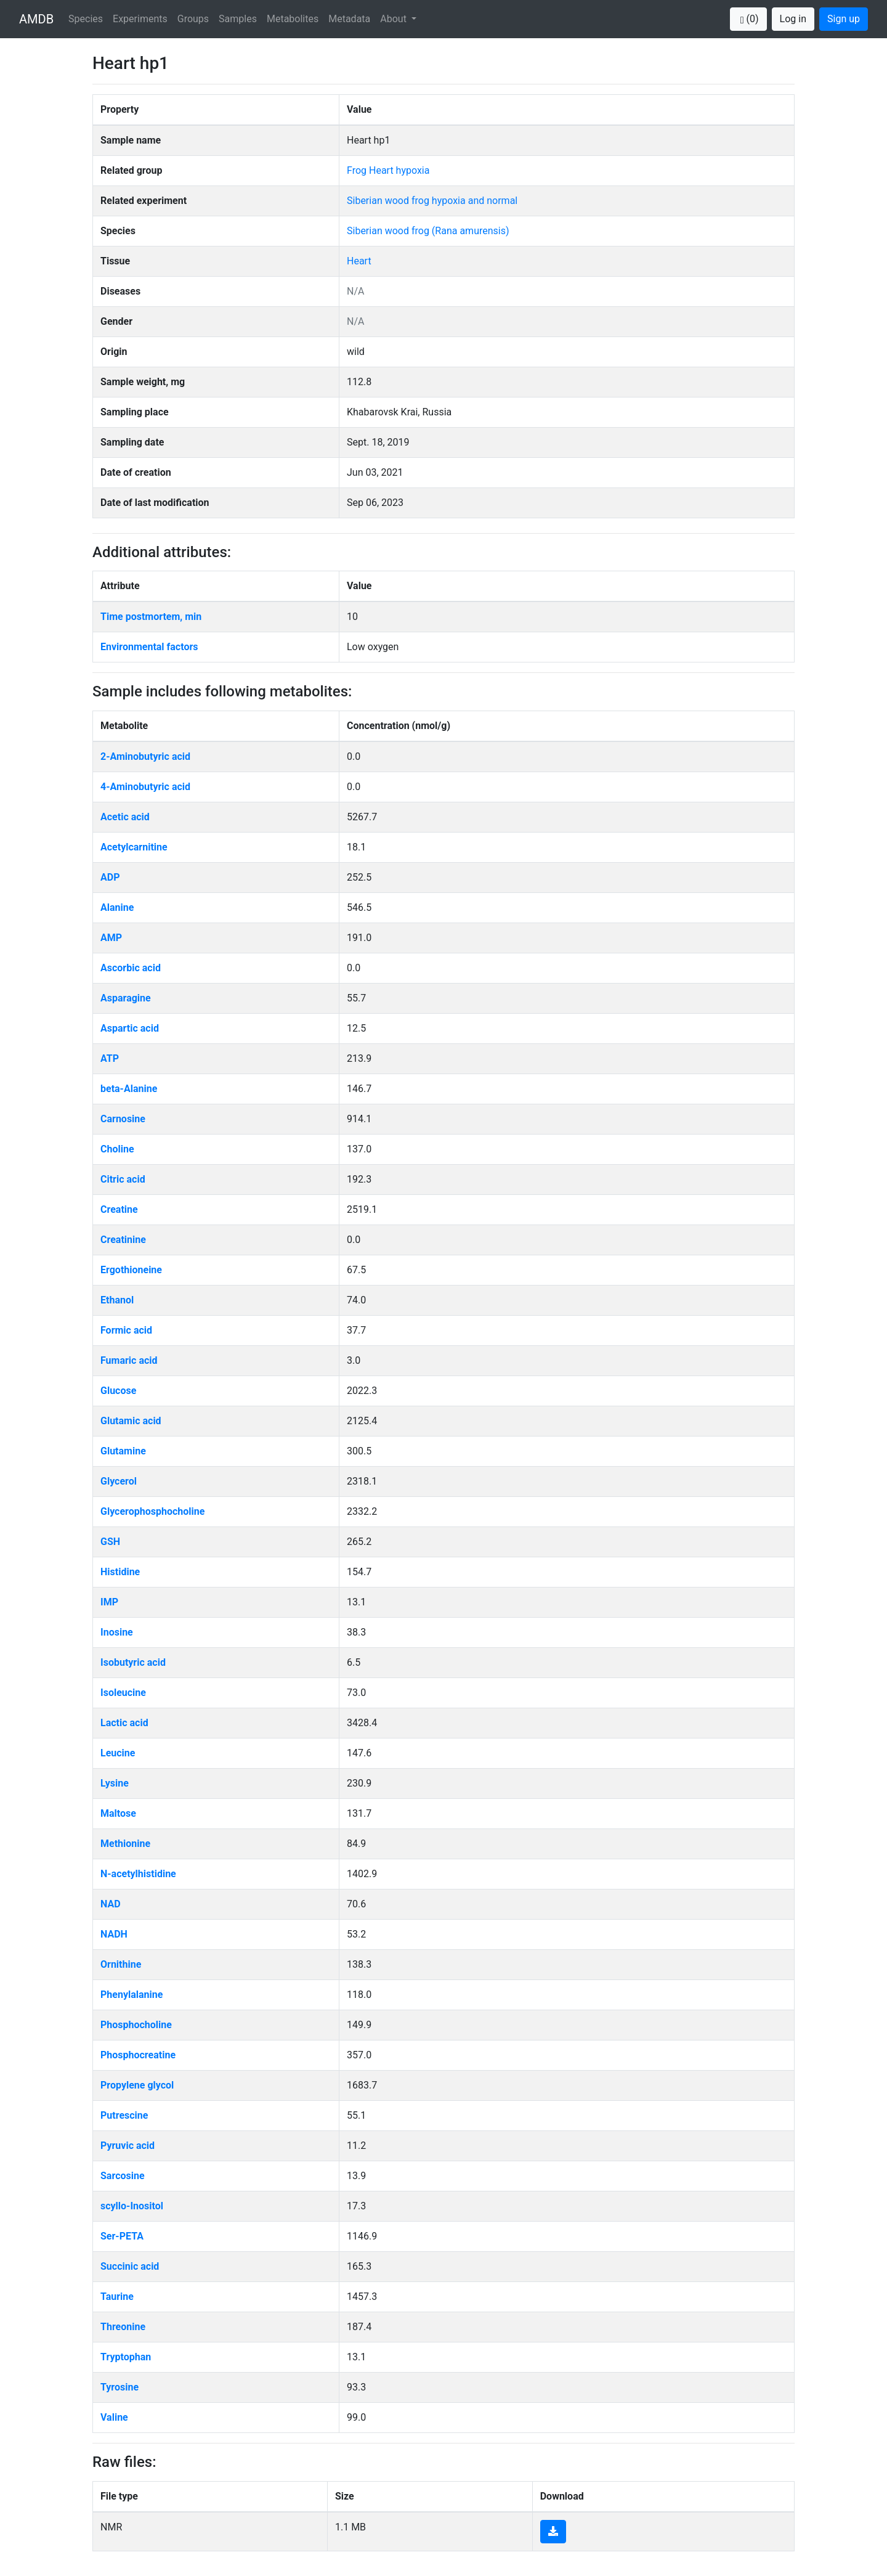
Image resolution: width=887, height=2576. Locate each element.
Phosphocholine (136, 2025)
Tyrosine (119, 2387)
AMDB (36, 19)
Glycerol (118, 1481)
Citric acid (122, 1179)
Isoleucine (123, 1692)
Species (85, 19)
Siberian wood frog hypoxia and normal (432, 200)
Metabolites (292, 19)
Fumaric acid (129, 1360)
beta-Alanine (128, 1088)
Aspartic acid (129, 1028)
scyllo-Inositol (131, 2206)
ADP (109, 877)
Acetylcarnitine (134, 847)
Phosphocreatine (138, 2055)
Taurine (117, 2296)
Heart (359, 261)
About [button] (394, 19)
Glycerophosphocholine (152, 1511)
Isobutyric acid (133, 1662)
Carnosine (122, 1119)
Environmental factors (149, 647)
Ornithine (120, 1964)
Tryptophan (125, 2357)
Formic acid (126, 1330)
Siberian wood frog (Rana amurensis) (428, 231)
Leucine (117, 1753)
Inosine (116, 1632)
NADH (114, 1934)
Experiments (140, 19)
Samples (238, 19)
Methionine (125, 1843)
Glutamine (123, 1451)
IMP (109, 1602)
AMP (111, 938)
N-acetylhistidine (138, 1874)
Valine (114, 2417)
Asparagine (125, 998)
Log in (793, 19)
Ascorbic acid (130, 968)
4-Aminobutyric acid (145, 787)
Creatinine (123, 1239)
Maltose (118, 1813)
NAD (110, 1904)
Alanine (117, 907)
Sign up (843, 19)
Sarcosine (122, 2176)
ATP (109, 1058)
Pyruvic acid (127, 2145)
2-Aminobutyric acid (145, 756)
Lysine (114, 1783)
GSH (110, 1541)
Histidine (120, 1572)
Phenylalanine (131, 1994)
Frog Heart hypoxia (388, 170)
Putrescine (124, 2115)
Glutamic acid (130, 1421)
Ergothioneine (131, 1270)
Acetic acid (125, 817)
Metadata (349, 19)
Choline (117, 1149)
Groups (193, 19)
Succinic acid (129, 2266)
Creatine (119, 1209)
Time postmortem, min (150, 616)
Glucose (118, 1390)
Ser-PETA (122, 2236)
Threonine (122, 2327)
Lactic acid (124, 1723)
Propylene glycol (137, 2085)
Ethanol (117, 1300)
